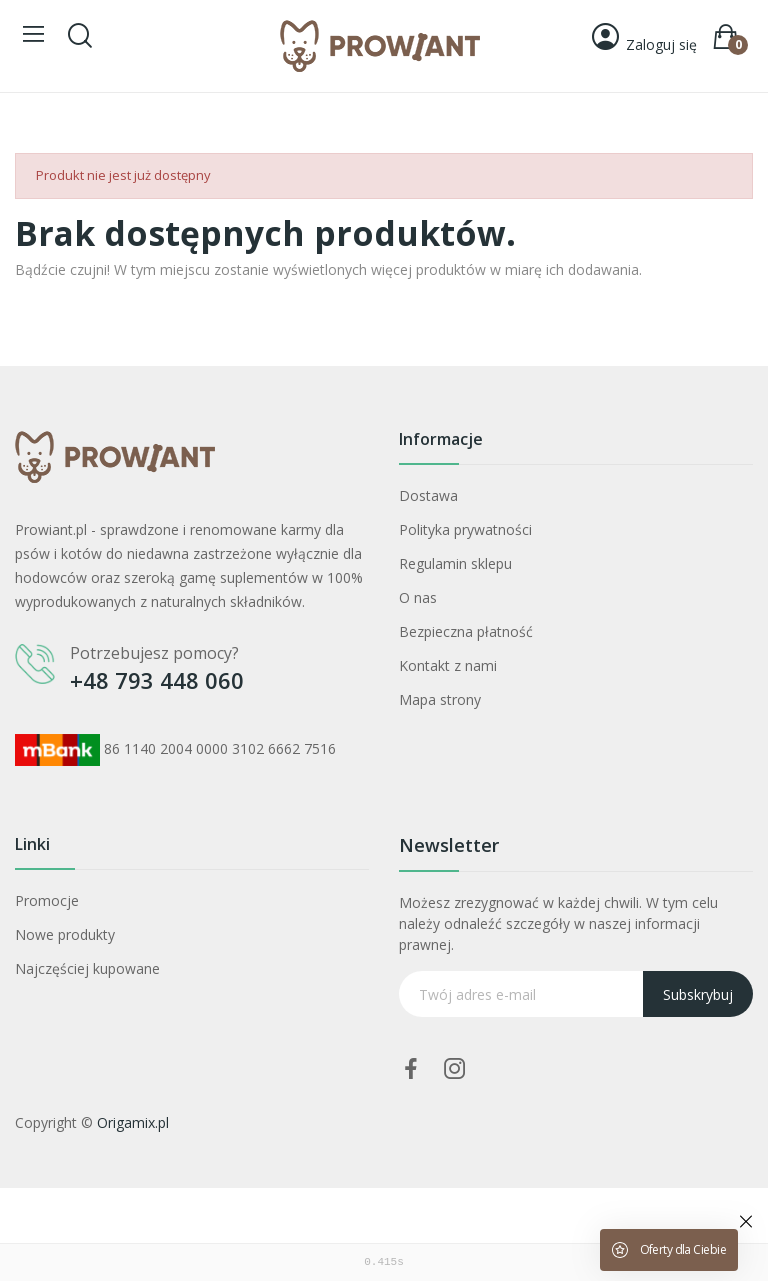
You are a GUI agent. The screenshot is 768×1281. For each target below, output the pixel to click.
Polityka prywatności (465, 529)
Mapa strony (440, 699)
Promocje (47, 900)
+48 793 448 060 (157, 680)
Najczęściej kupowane (87, 968)
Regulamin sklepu (455, 563)
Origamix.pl (133, 1122)
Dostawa (428, 495)
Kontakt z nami (448, 665)
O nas (418, 597)
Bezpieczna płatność (466, 631)
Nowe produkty (65, 934)
